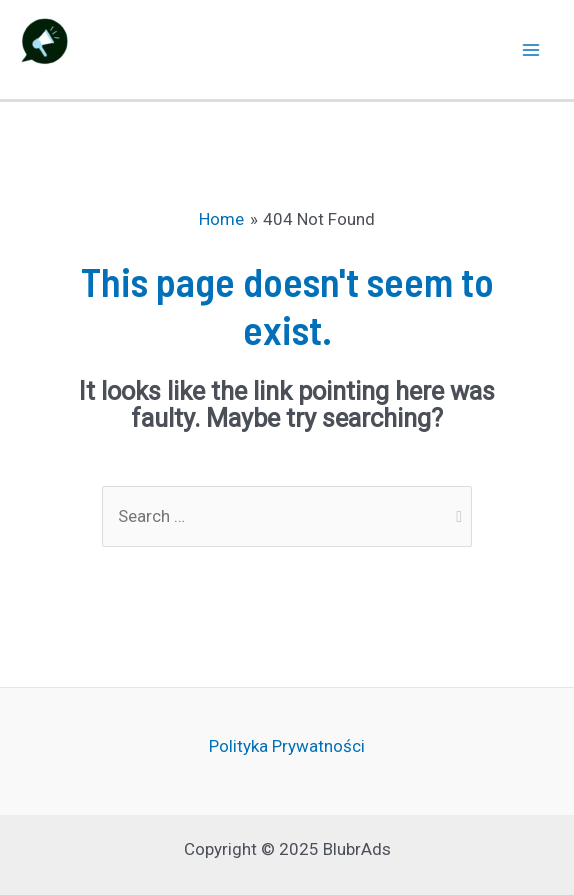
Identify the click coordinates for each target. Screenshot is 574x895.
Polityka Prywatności (287, 746)
